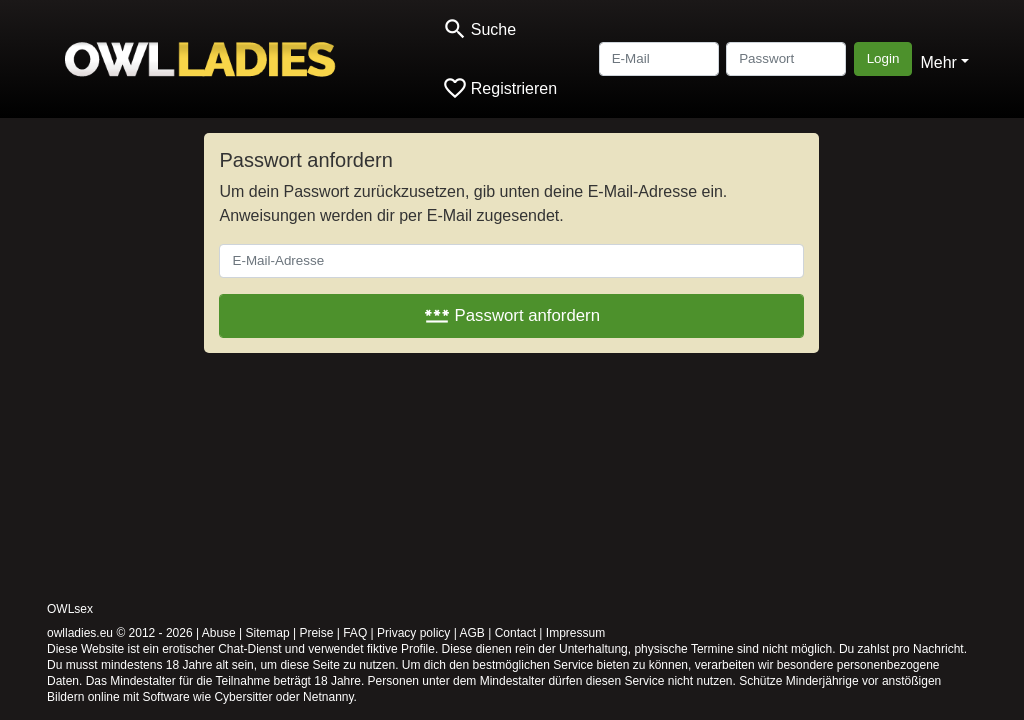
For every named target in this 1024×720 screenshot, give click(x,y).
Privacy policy (413, 633)
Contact (515, 633)
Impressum (575, 633)
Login (883, 58)
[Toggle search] (479, 29)
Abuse (219, 633)
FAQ (355, 633)
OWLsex (70, 609)
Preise (316, 633)
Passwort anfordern (512, 315)
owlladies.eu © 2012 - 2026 (120, 633)
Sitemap (268, 633)
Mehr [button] (938, 62)
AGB (472, 633)
